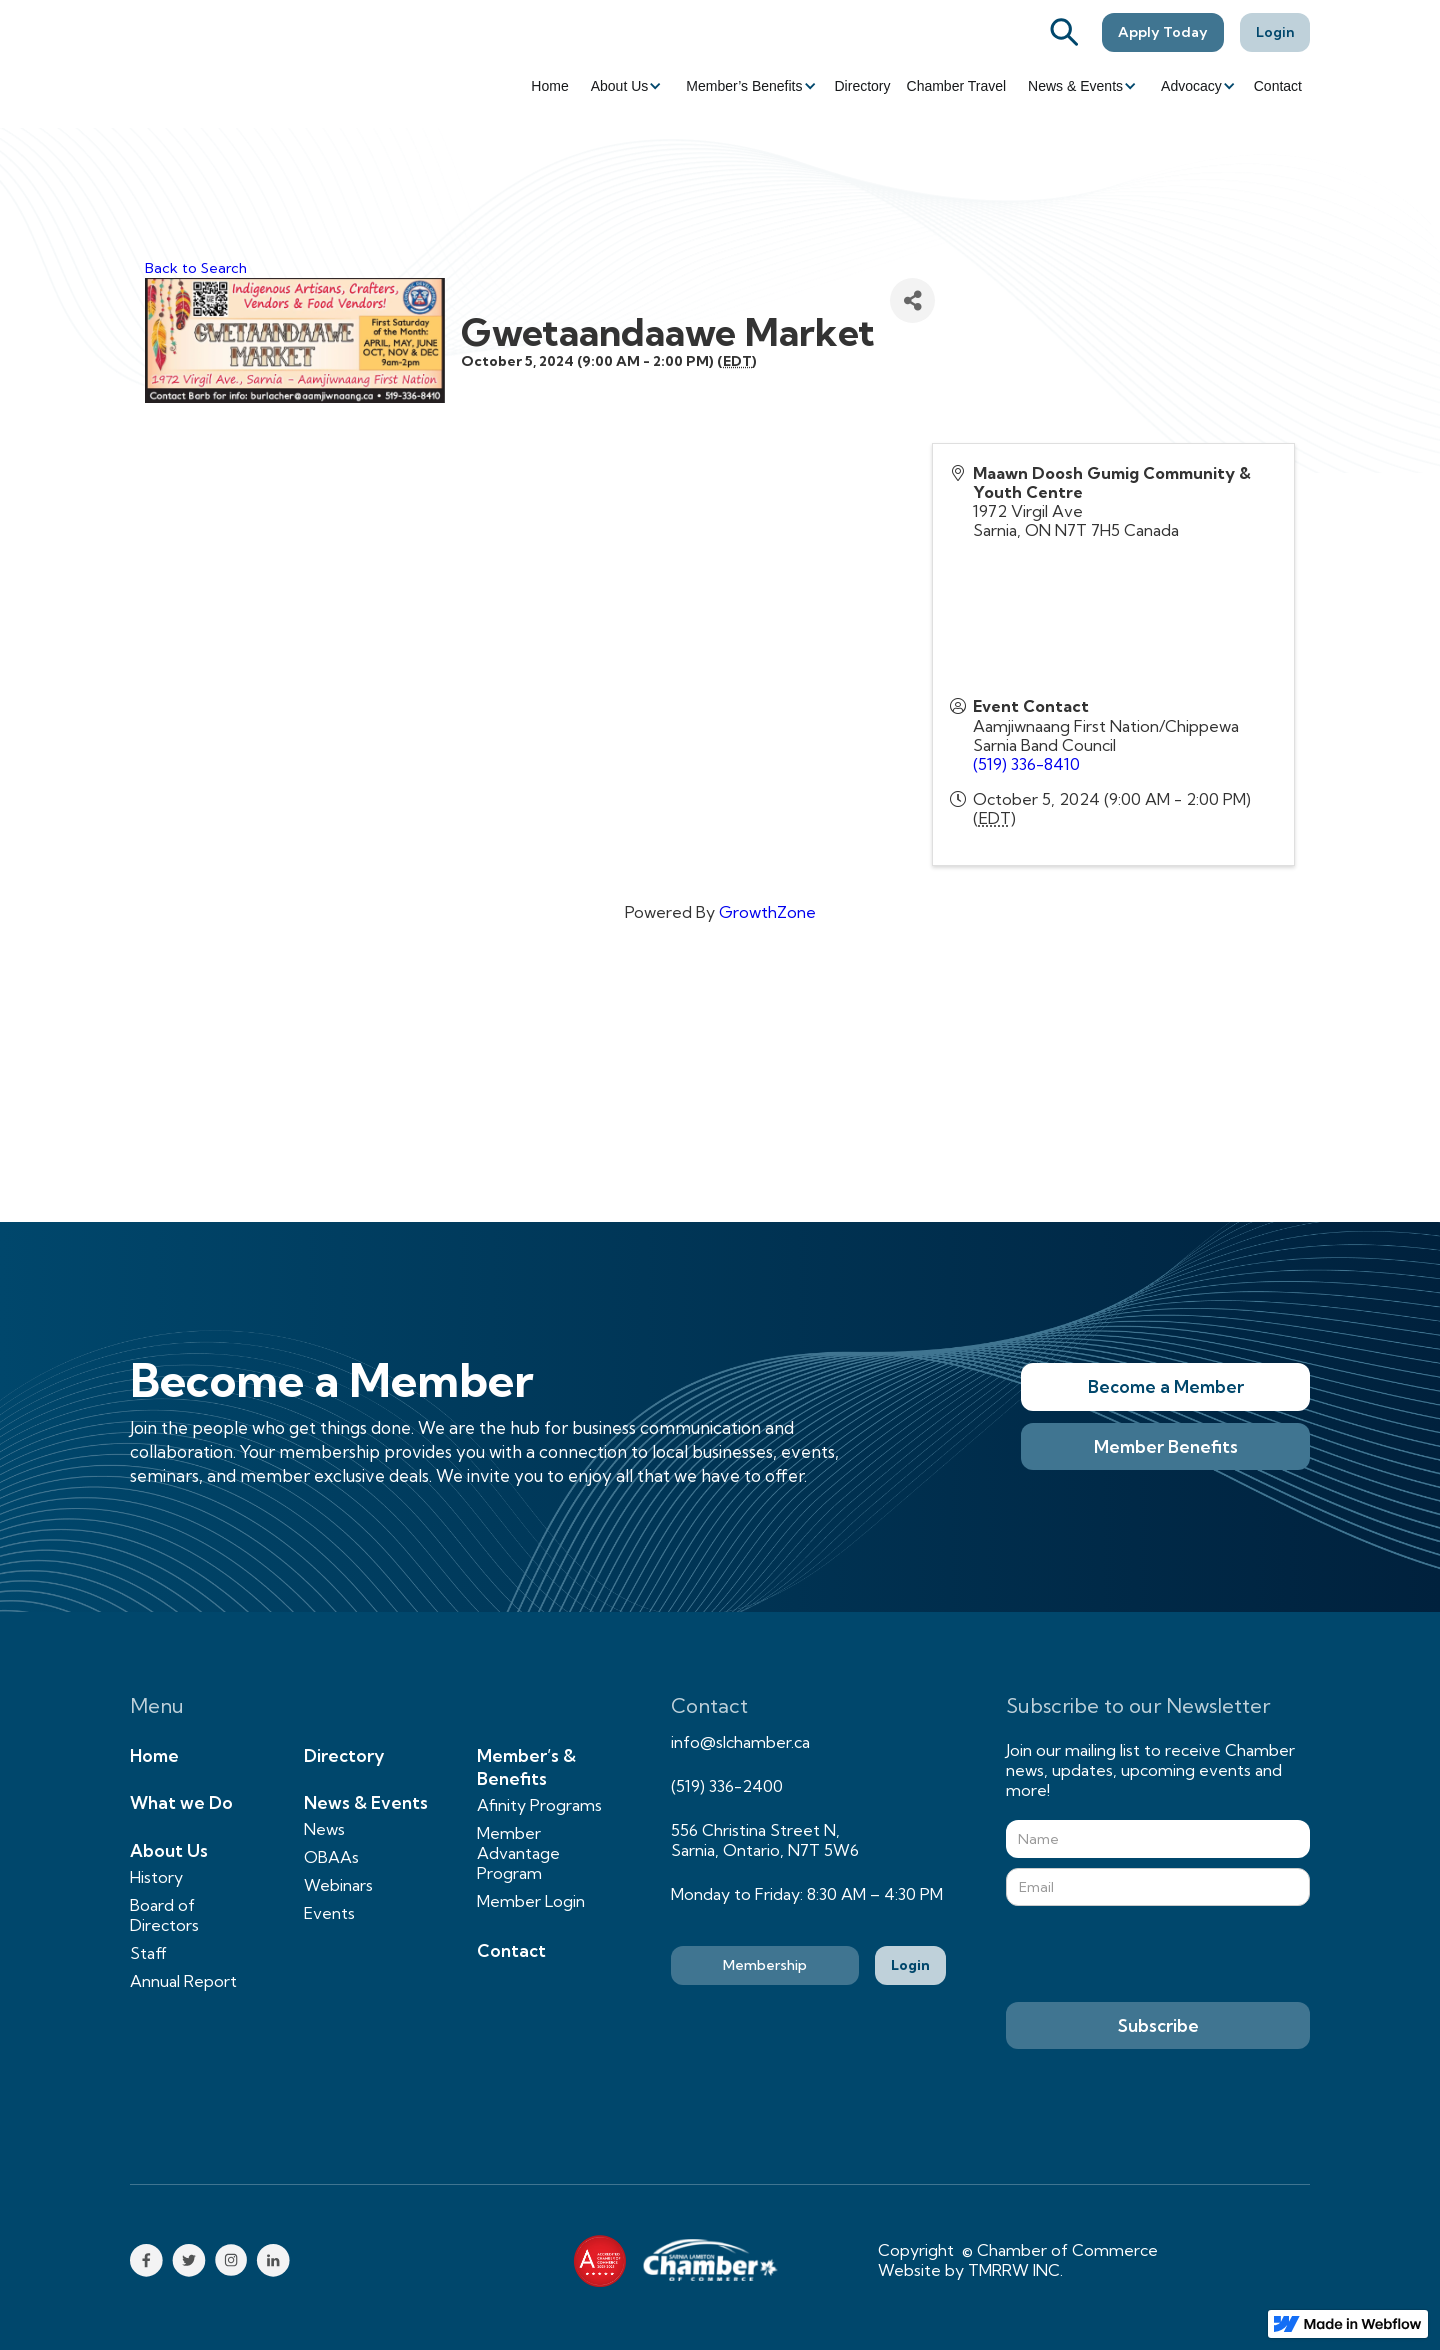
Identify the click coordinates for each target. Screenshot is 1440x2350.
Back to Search (196, 268)
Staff (148, 1953)
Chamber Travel (957, 86)
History (156, 1877)
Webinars (338, 1885)
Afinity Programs (539, 1805)
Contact (1278, 86)
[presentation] (1158, 1955)
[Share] (912, 300)
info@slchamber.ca (740, 1742)
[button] (625, 86)
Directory (863, 86)
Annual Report (183, 1981)
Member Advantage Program (518, 1853)
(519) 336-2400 (727, 1786)
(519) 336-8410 (1026, 764)
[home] (240, 64)
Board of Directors (164, 1915)
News (324, 1829)
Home (549, 86)
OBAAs (331, 1857)
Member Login (531, 1901)
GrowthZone (767, 912)
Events (329, 1913)
